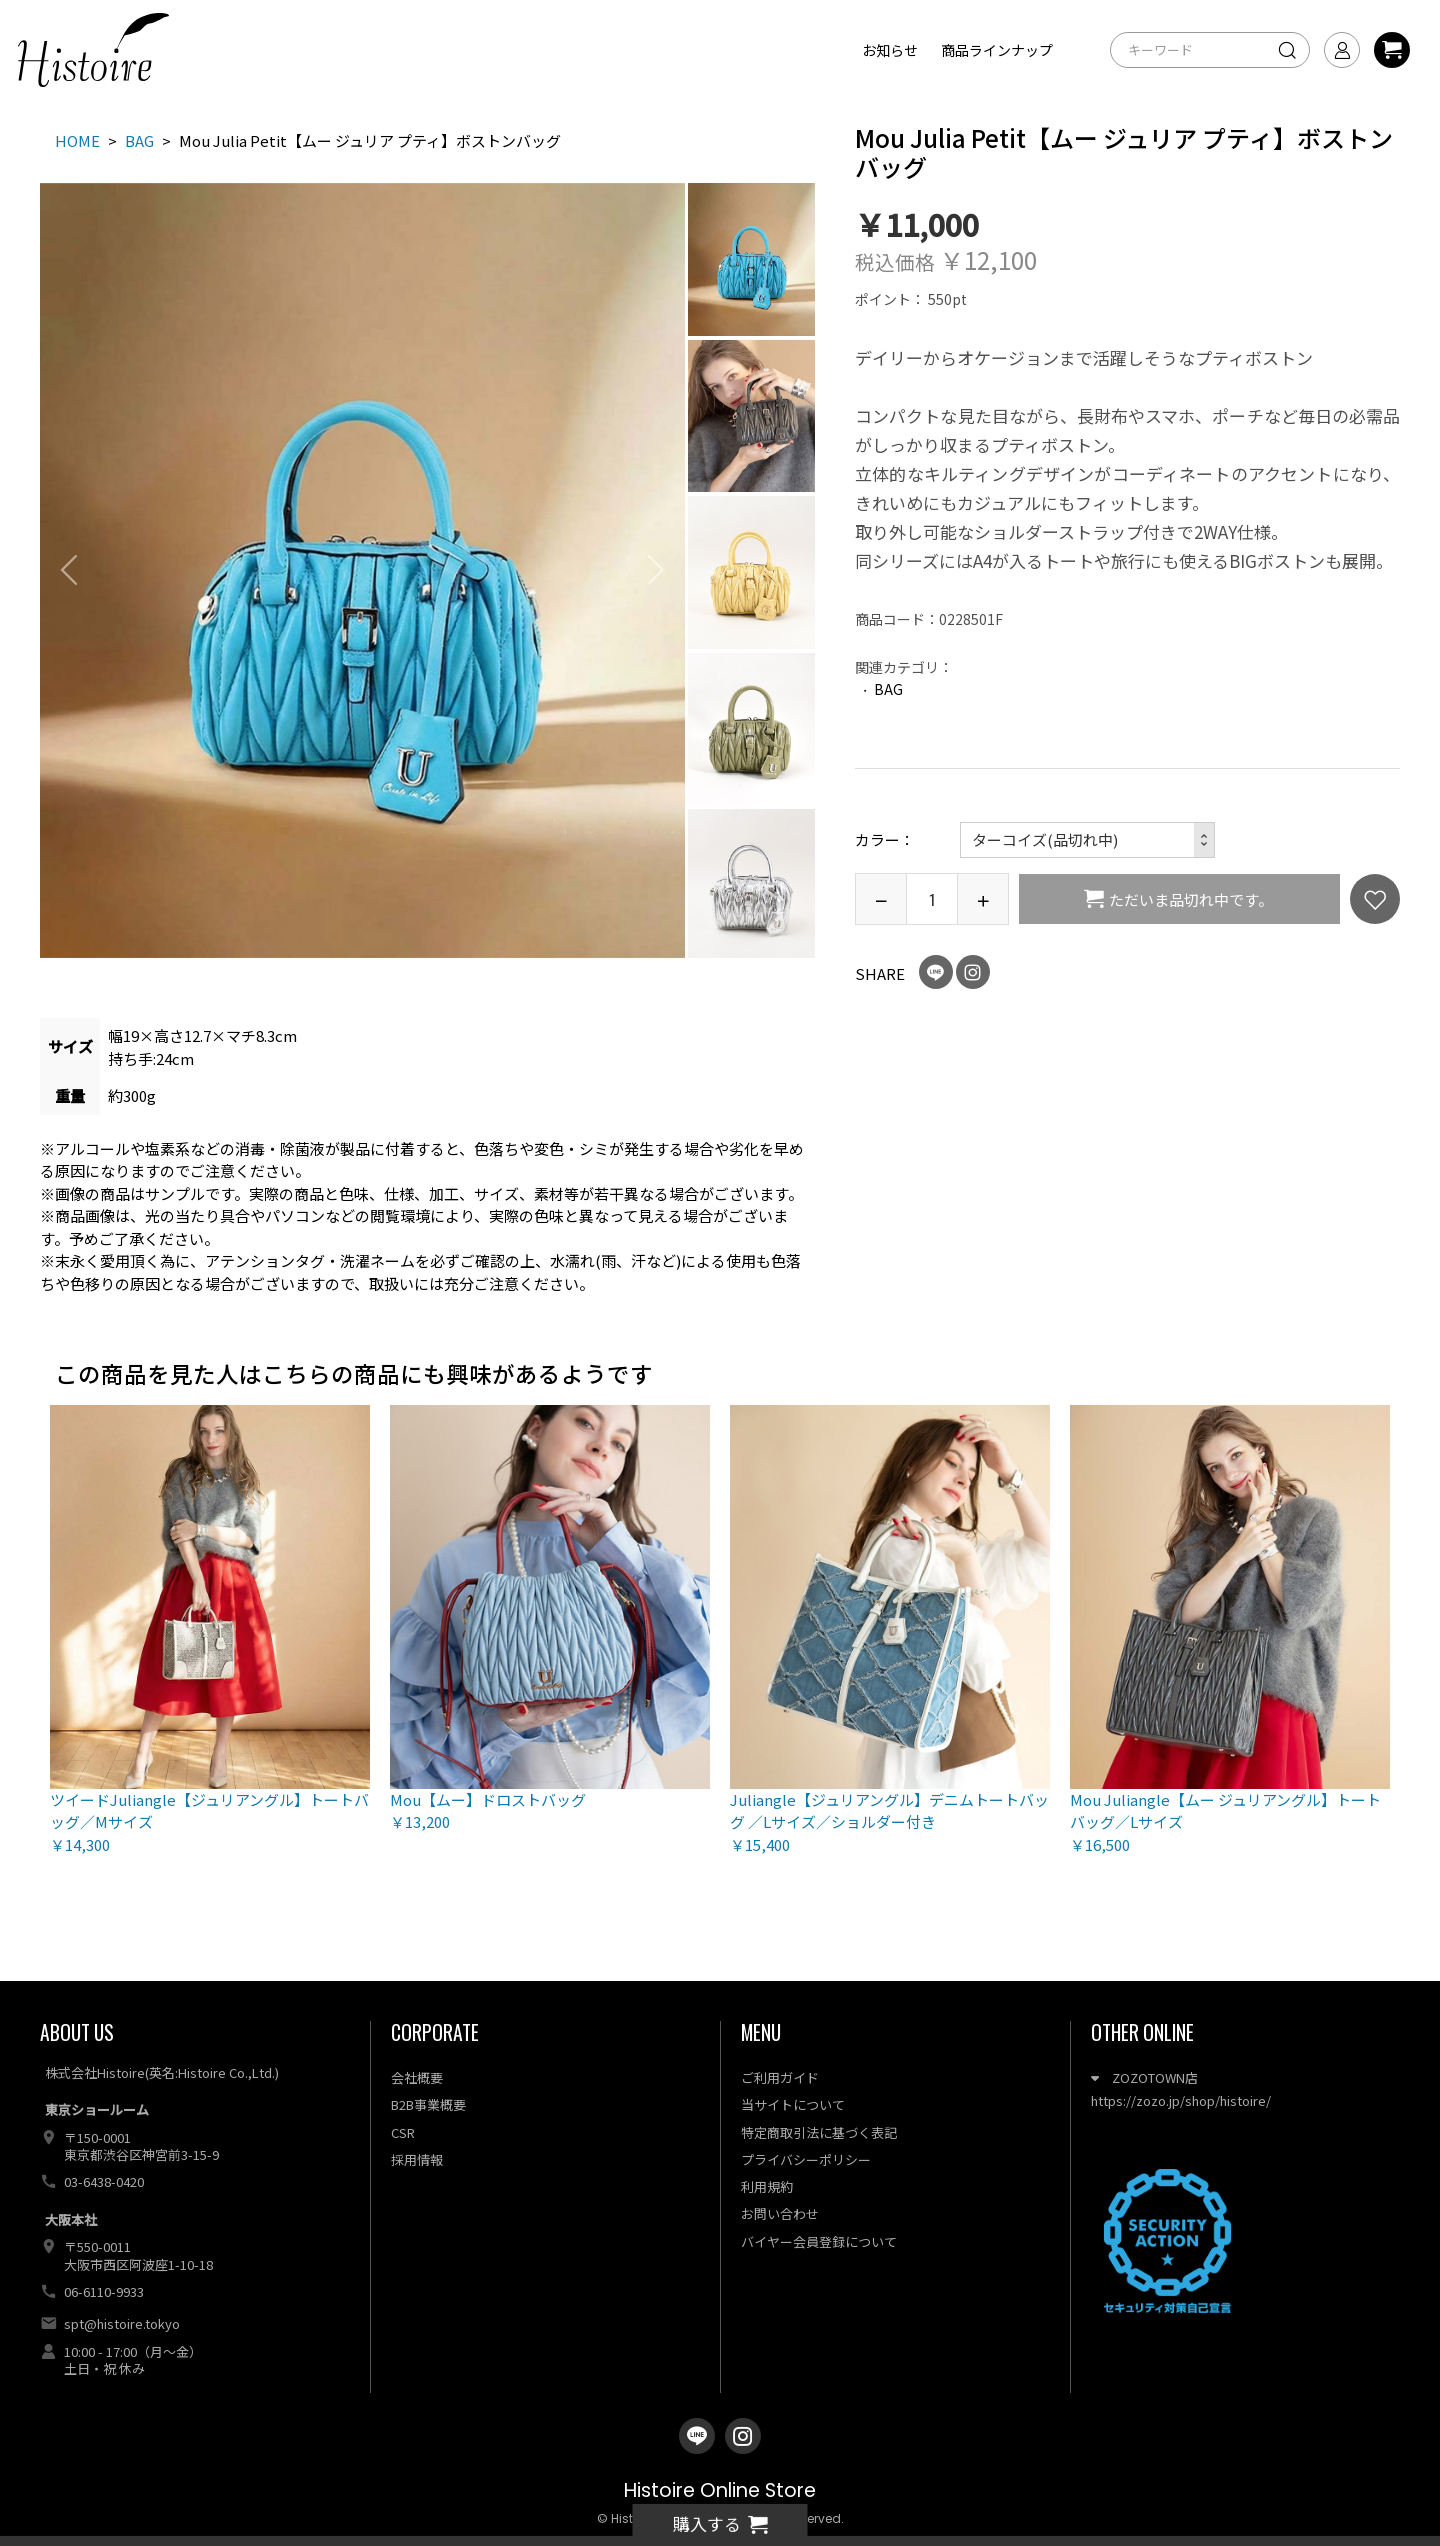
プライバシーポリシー (806, 2159)
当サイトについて (793, 2104)
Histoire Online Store (720, 2490)
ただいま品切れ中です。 (1191, 899)
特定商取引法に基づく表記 (819, 2132)
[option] (363, 570)
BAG (888, 689)
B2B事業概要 (428, 2104)
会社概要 (417, 2077)
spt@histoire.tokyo (122, 2323)
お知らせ (890, 50)
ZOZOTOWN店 (1144, 2077)
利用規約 (767, 2186)
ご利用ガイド (780, 2077)
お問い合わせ (780, 2213)
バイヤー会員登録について (819, 2241)
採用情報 (417, 2159)
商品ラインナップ (997, 50)
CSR (403, 2132)
